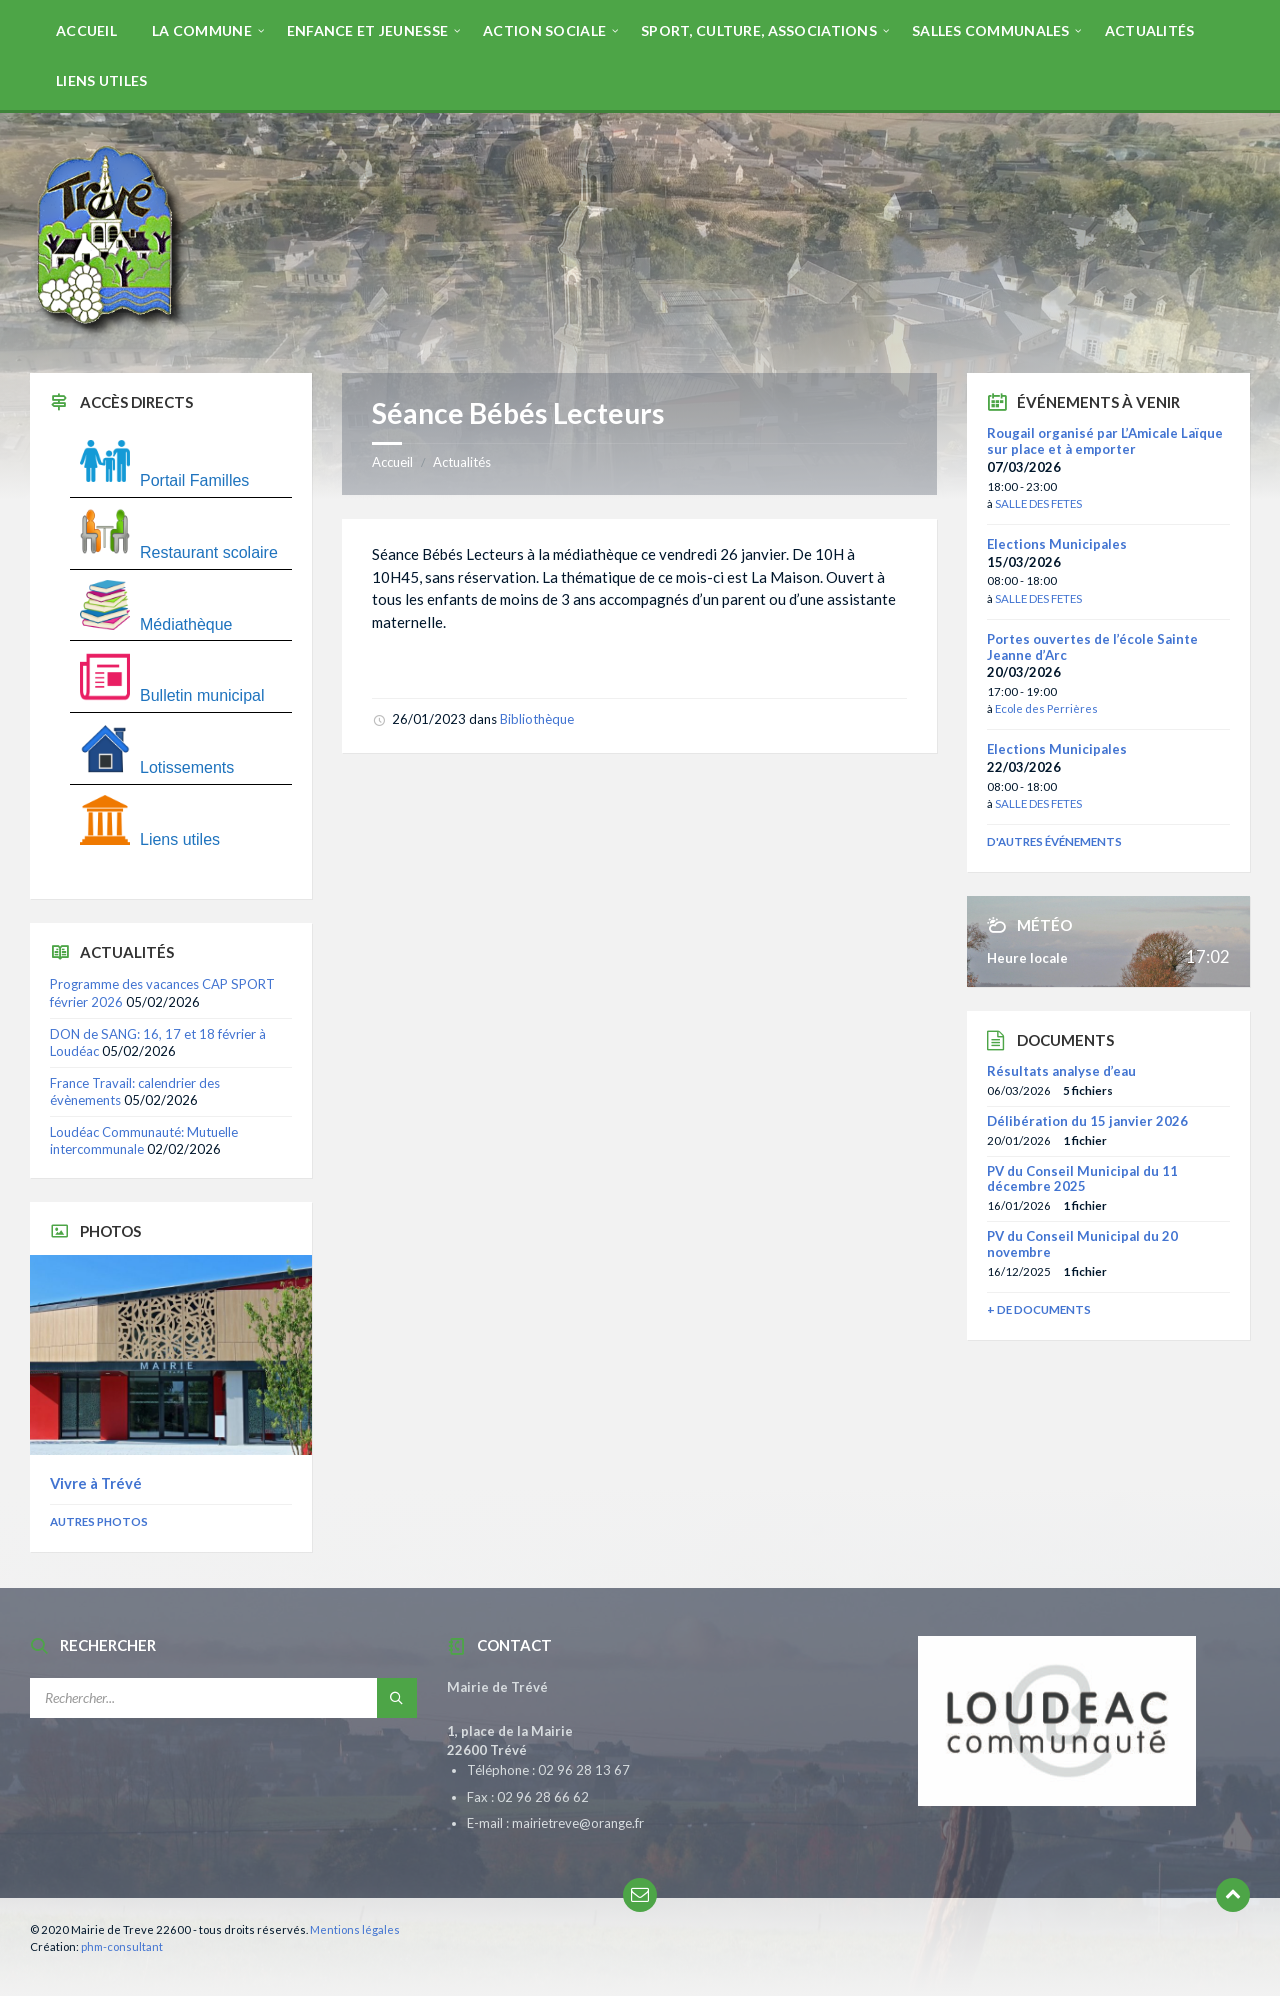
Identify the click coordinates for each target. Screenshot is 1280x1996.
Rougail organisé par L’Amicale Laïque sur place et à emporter (1105, 441)
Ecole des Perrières (1046, 708)
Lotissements (157, 767)
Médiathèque (156, 624)
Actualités (462, 462)
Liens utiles (150, 839)
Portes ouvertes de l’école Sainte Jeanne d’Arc (1092, 647)
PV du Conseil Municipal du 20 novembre (1082, 1244)
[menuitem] (86, 30)
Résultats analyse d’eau (1061, 1071)
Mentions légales (355, 1929)
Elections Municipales (1057, 544)
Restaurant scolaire (179, 552)
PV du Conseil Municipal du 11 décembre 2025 (1082, 1179)
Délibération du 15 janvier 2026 (1087, 1121)
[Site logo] (110, 334)
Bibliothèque (537, 719)
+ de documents (1039, 1309)
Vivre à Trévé (96, 1483)
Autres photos (99, 1521)
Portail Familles (164, 480)
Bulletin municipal (172, 695)
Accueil (392, 462)
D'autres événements (1054, 841)
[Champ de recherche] (223, 1698)
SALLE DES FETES (1038, 503)
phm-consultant (122, 1946)
